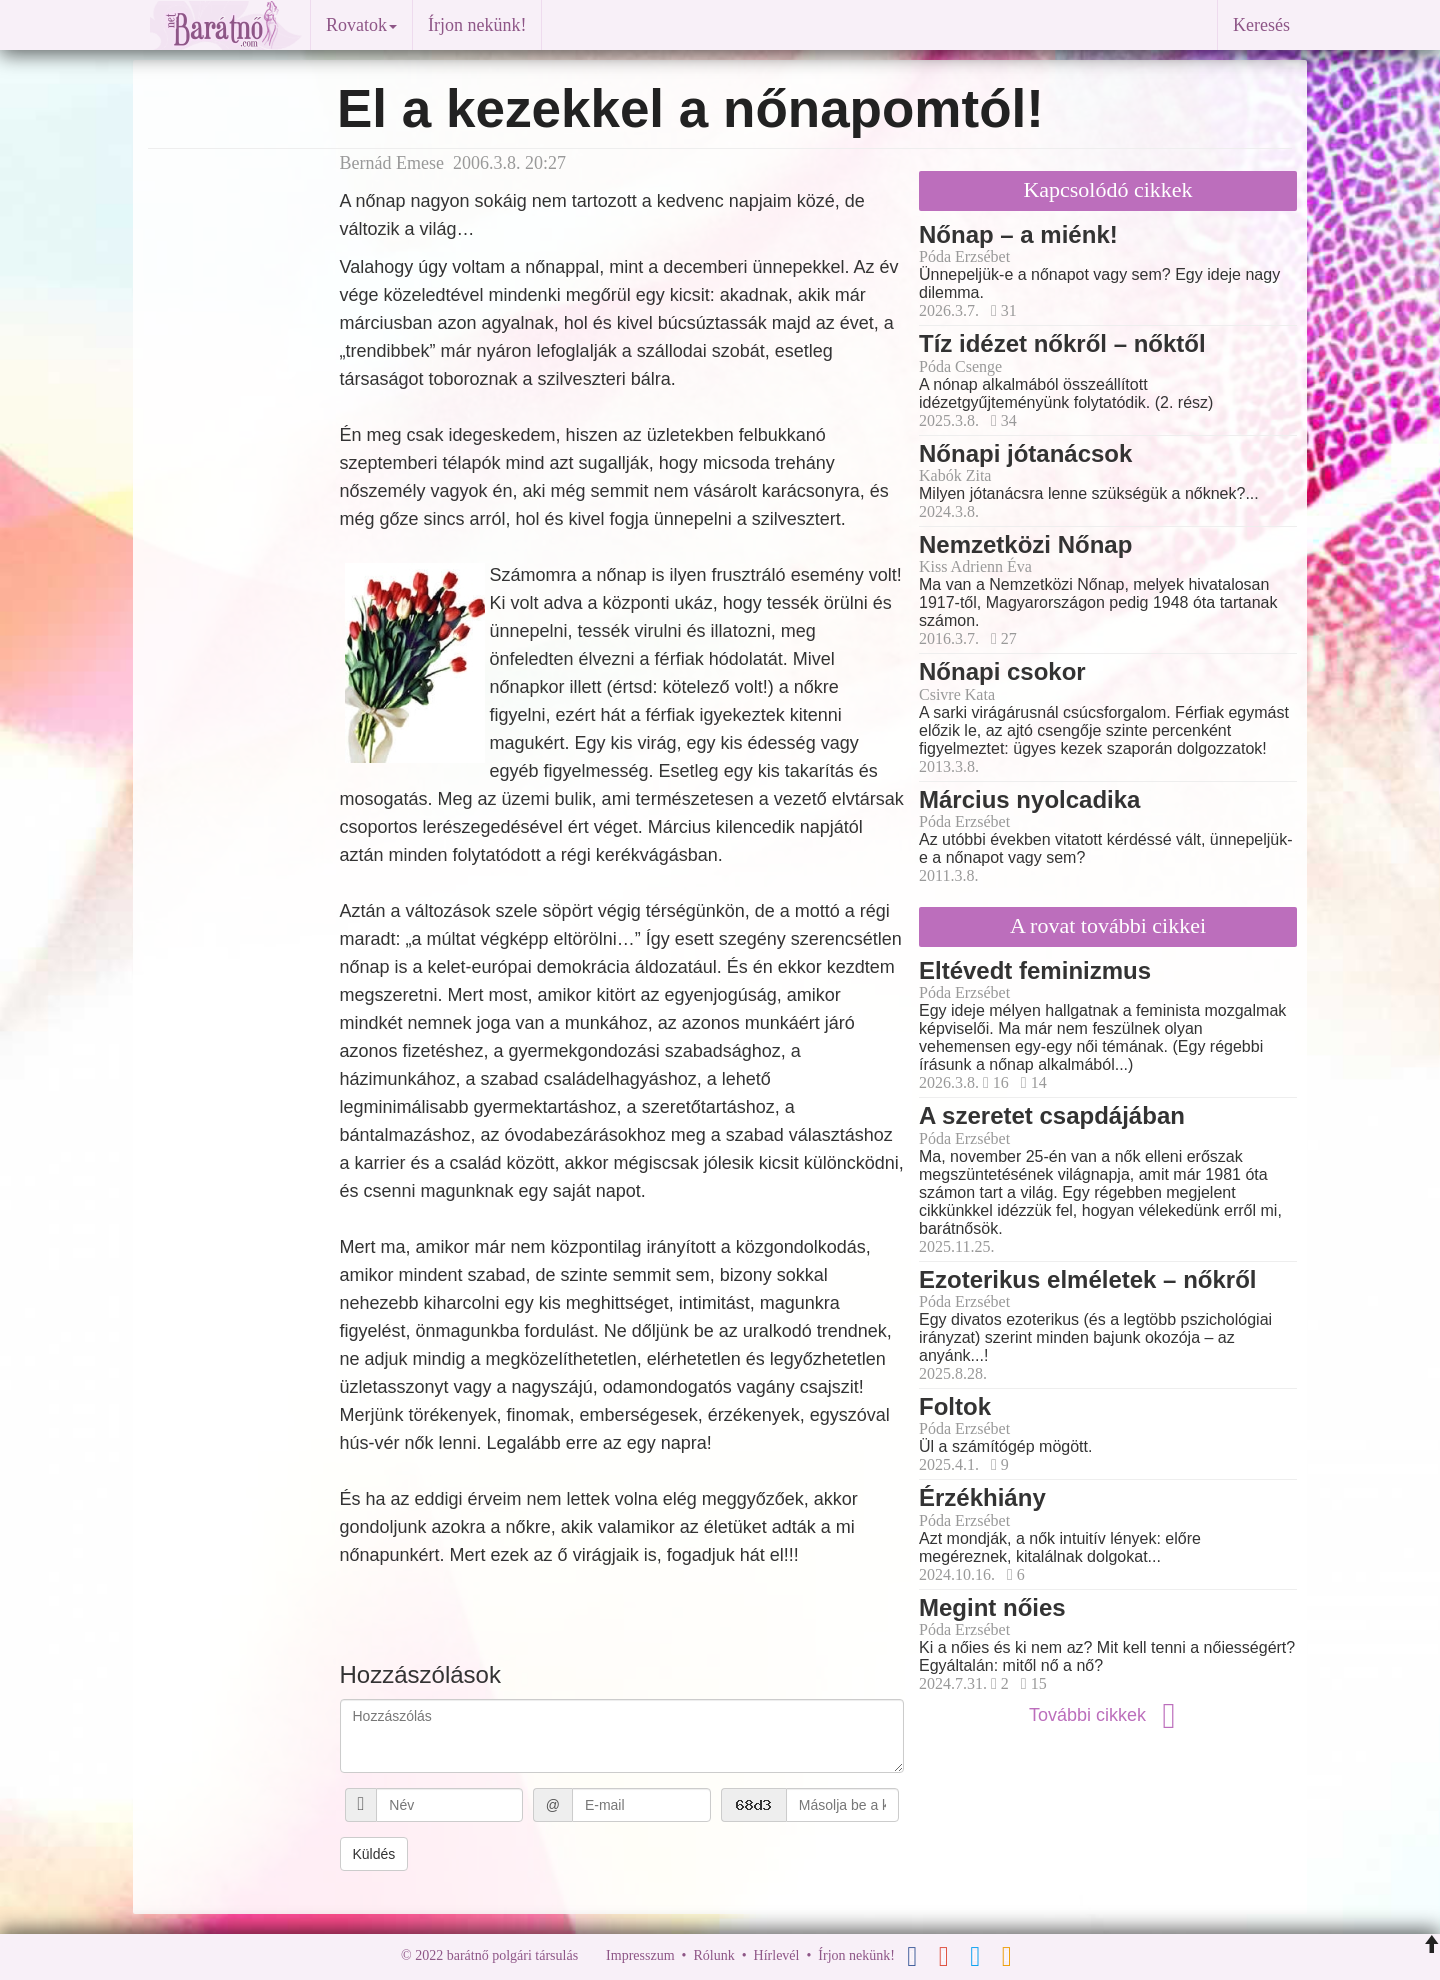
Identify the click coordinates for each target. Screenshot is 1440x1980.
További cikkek (1108, 1715)
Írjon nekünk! (477, 25)
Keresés (1261, 25)
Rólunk (713, 1955)
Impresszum (640, 1955)
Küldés (374, 1854)
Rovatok (361, 25)
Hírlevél (777, 1955)
